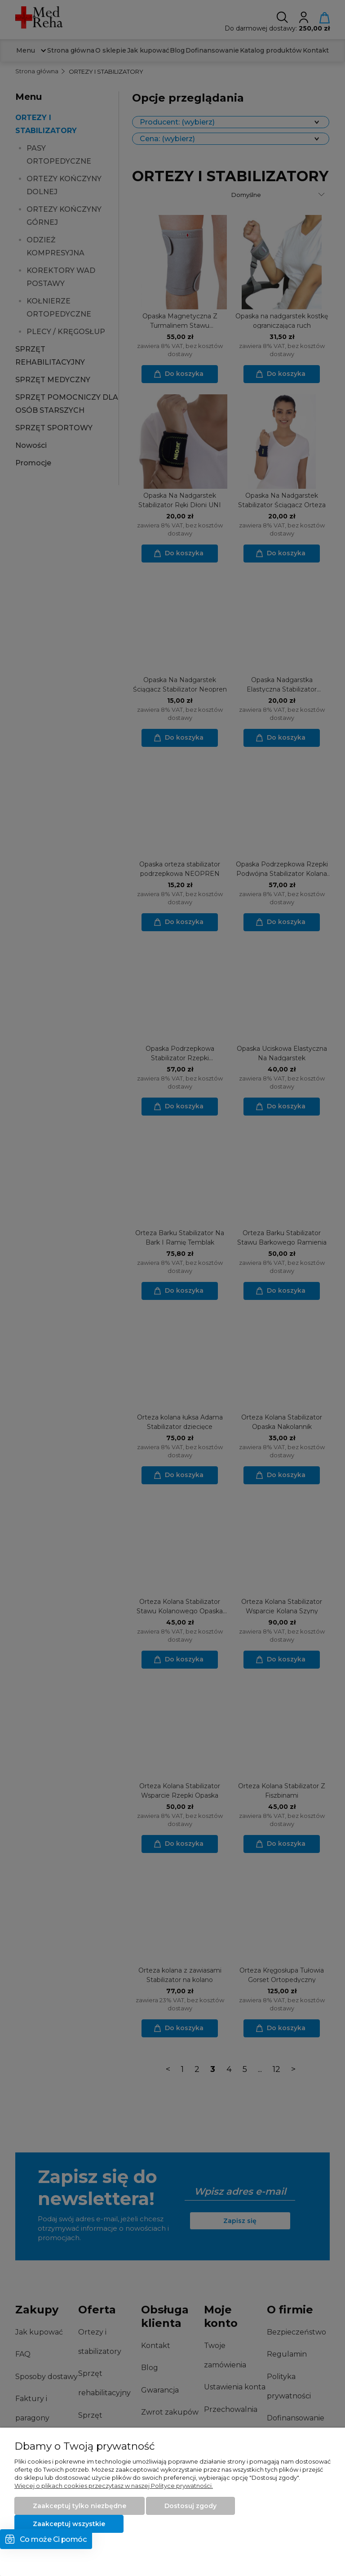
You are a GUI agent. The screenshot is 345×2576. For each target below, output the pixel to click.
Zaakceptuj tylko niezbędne (79, 2506)
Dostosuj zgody (190, 2506)
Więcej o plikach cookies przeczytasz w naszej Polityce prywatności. (113, 2485)
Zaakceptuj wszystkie (69, 2524)
